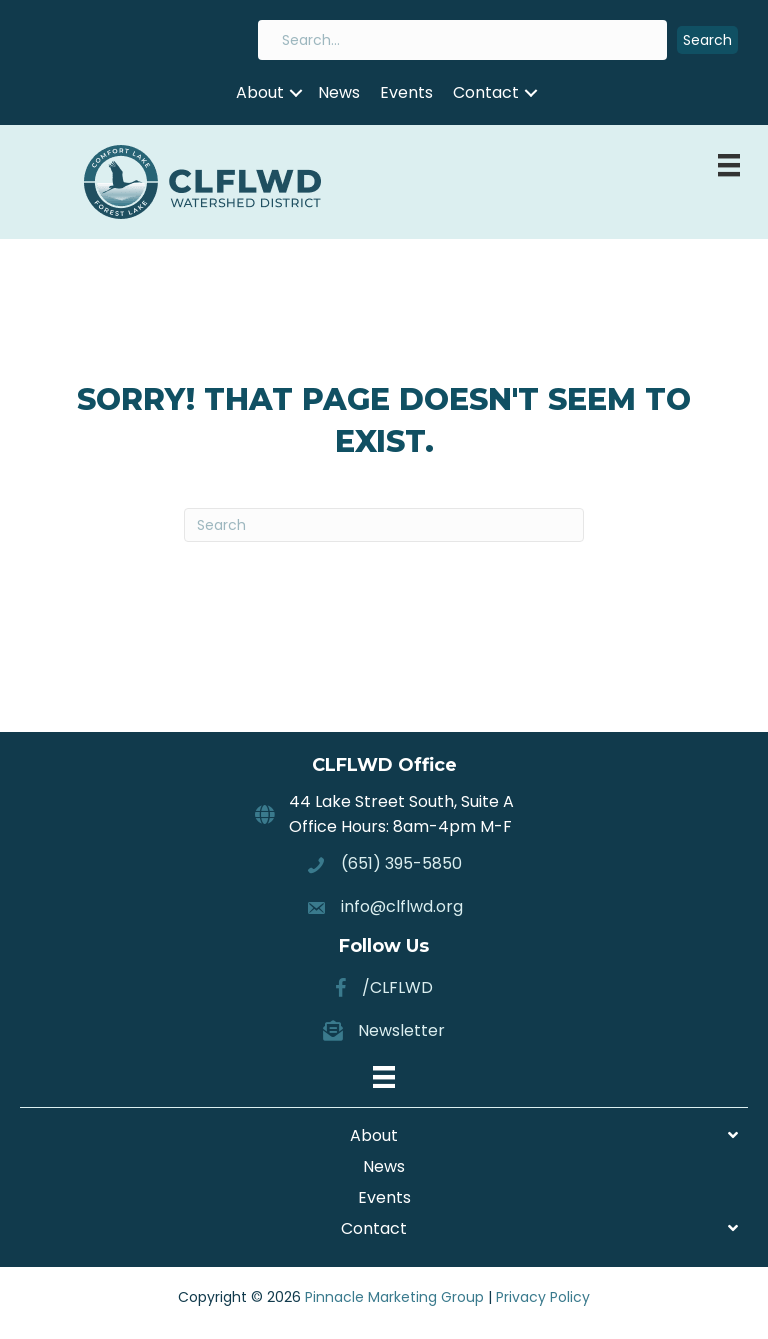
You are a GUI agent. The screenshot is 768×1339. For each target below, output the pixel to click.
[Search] (384, 525)
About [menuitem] (260, 92)
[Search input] (462, 40)
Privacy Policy (543, 1297)
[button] (707, 40)
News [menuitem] (339, 92)
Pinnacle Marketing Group (394, 1297)
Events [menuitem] (406, 92)
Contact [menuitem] (486, 92)
